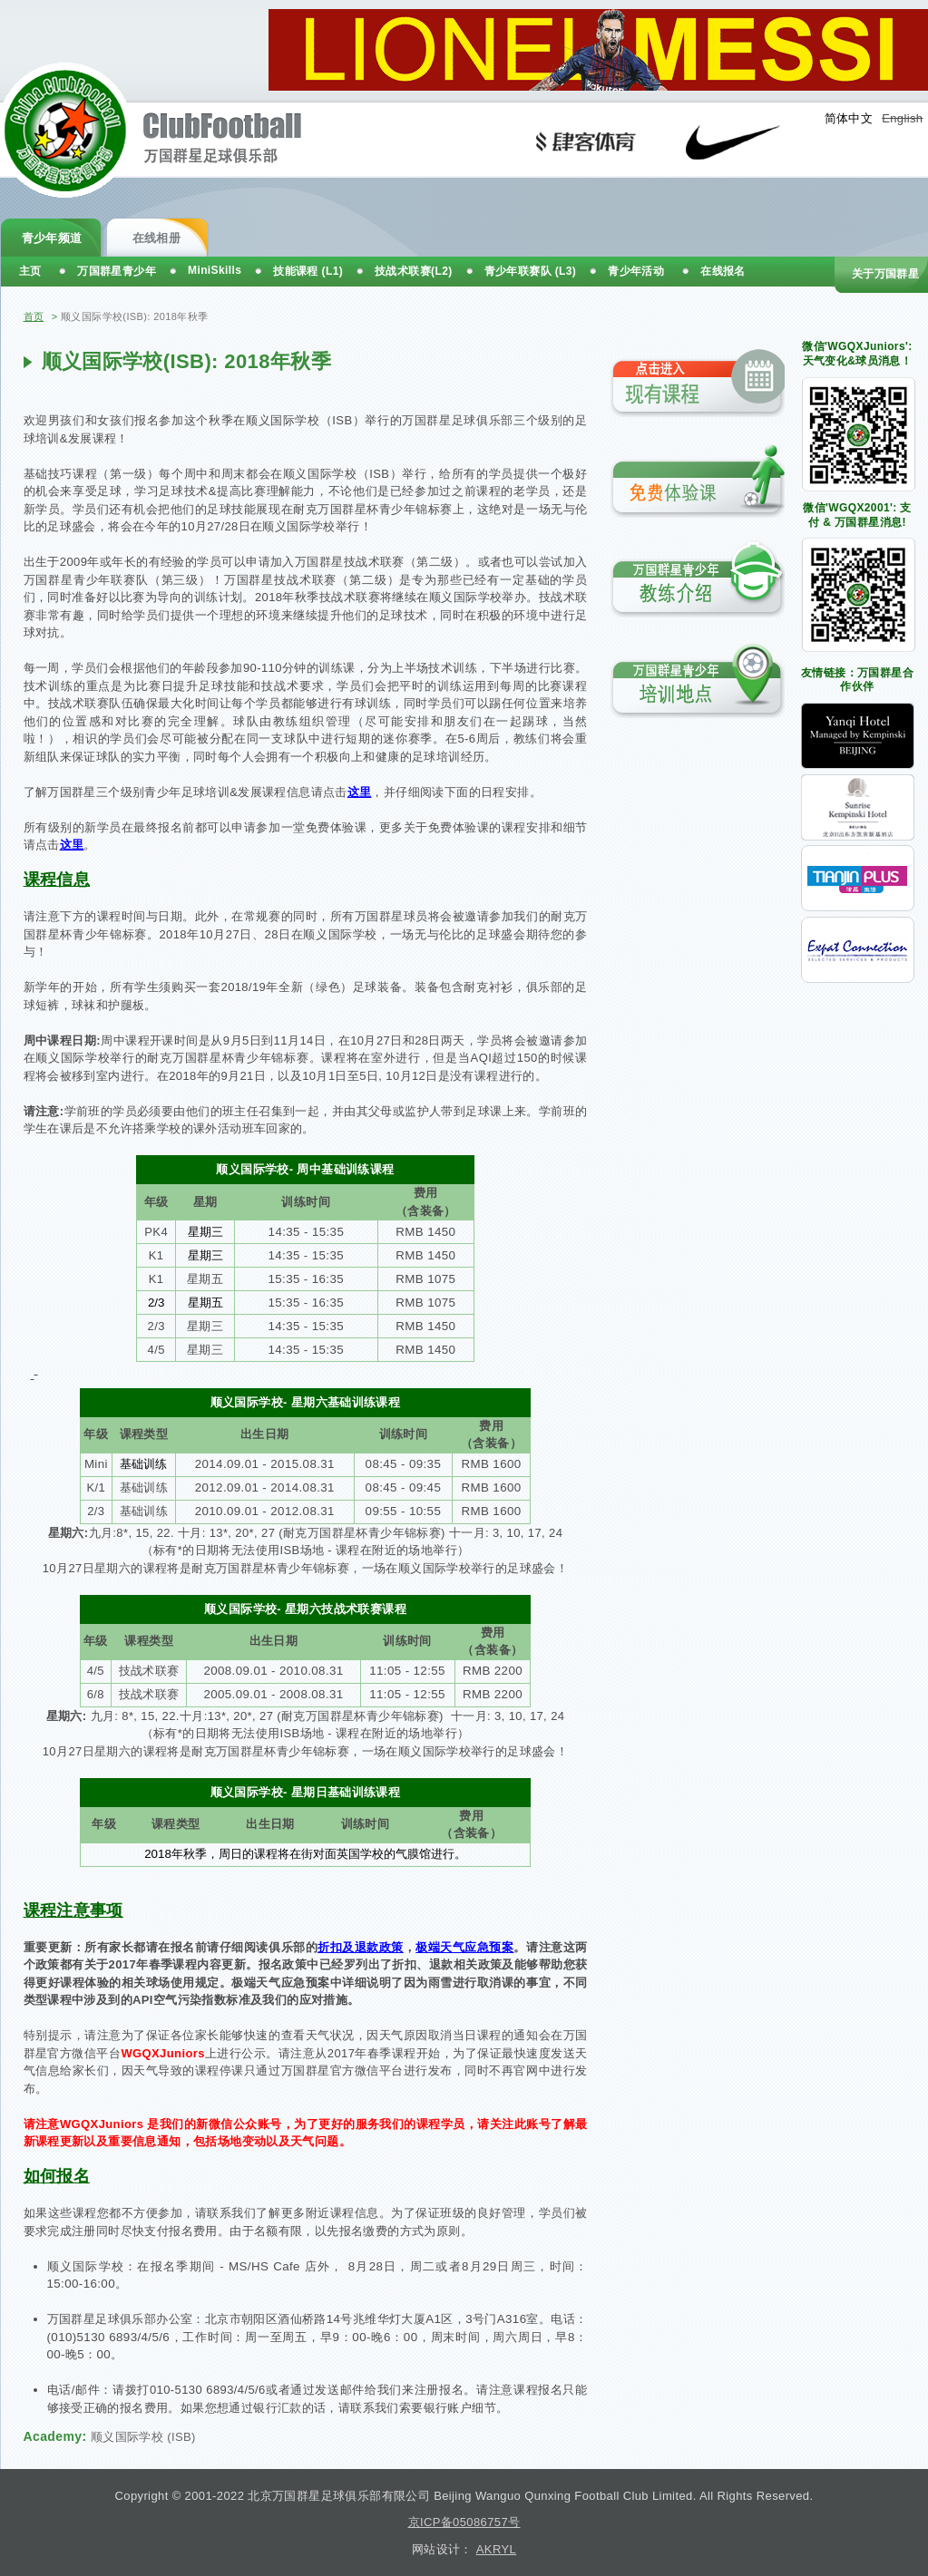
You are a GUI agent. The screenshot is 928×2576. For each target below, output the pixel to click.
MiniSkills (214, 270)
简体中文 (849, 118)
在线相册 (156, 238)
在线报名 (723, 271)
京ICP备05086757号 (464, 2522)
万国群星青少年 (116, 271)
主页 (30, 271)
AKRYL (496, 2549)
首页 (34, 316)
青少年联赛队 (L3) (530, 271)
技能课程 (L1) (308, 271)
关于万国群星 (885, 273)
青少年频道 (52, 238)
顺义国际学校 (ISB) (143, 2437)
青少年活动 (636, 271)
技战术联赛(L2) (414, 271)
